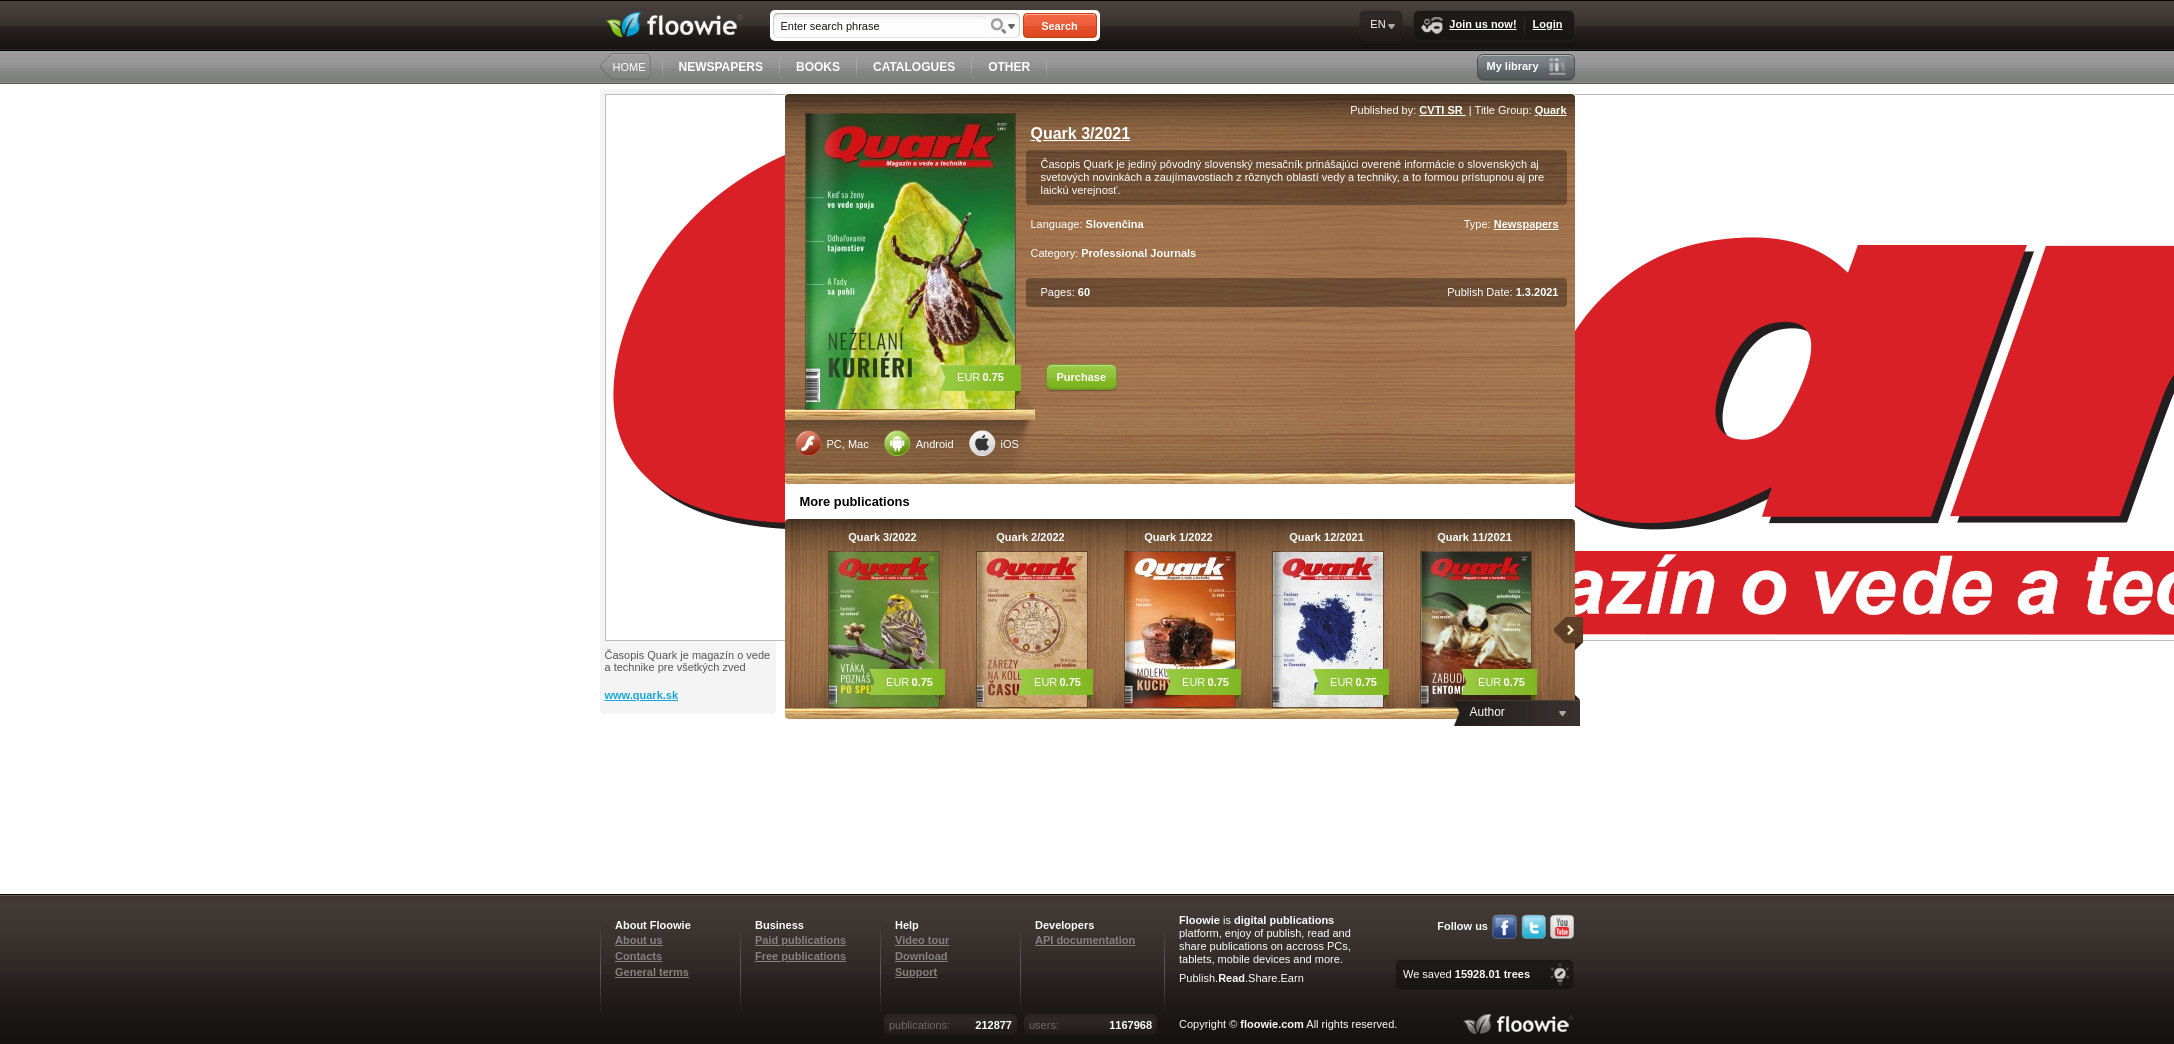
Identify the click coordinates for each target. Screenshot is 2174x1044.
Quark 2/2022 (1030, 537)
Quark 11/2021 (1474, 537)
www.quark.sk (642, 695)
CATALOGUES (914, 67)
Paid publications (800, 940)
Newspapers (1526, 224)
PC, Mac (832, 443)
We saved (1466, 974)
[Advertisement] (690, 794)
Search (1059, 26)
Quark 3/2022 (882, 537)
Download (921, 956)
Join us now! (1468, 25)
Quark (1551, 110)
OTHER (1009, 67)
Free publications (800, 956)
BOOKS (818, 67)
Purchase (1082, 377)
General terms (652, 972)
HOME (629, 67)
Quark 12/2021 (1326, 537)
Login (1548, 24)
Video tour (922, 940)
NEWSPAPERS (721, 67)
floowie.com (1272, 1024)
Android (919, 443)
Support (916, 972)
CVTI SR (1442, 110)
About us (639, 940)
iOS (994, 443)
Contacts (638, 956)
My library (1526, 66)
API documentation (1085, 940)
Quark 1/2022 (1178, 537)
